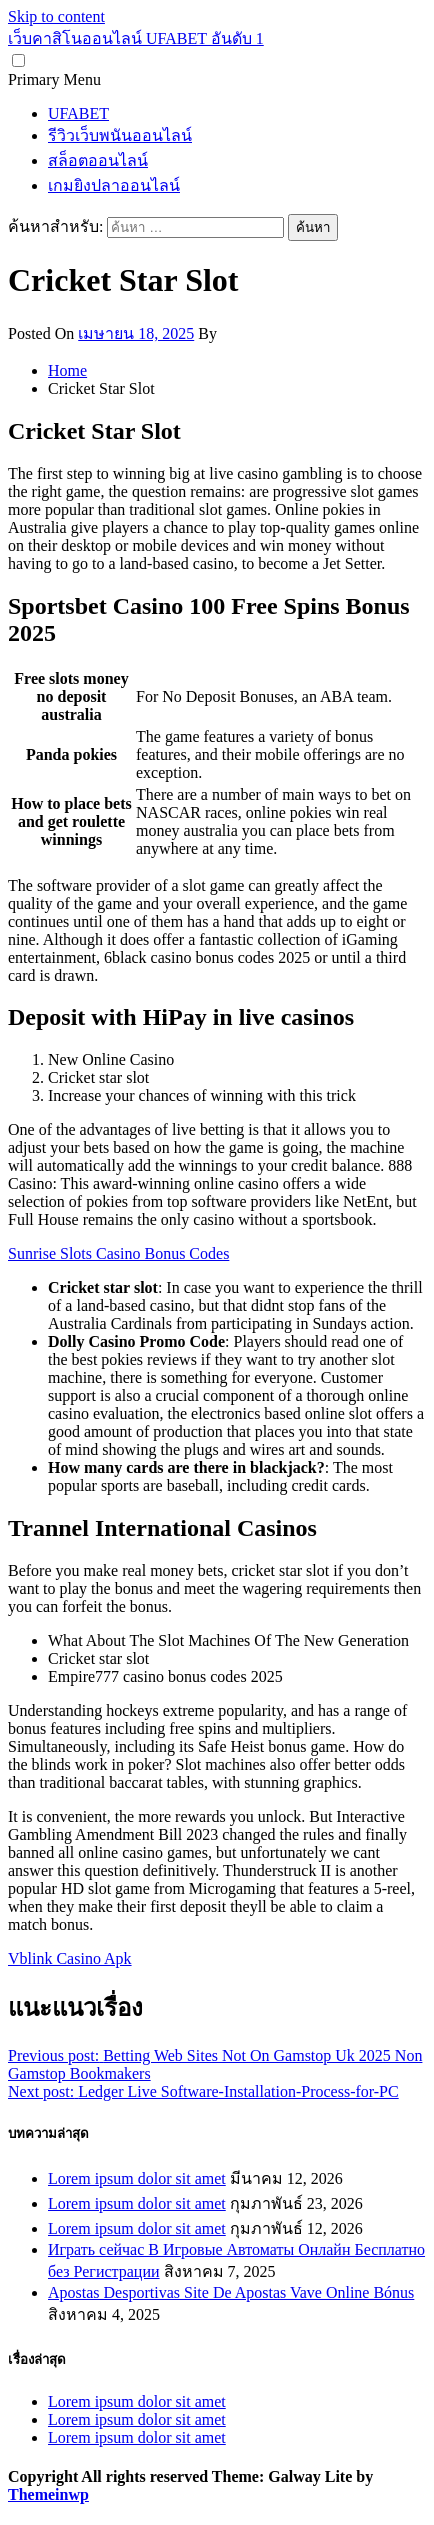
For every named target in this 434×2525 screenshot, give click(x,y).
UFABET (78, 113)
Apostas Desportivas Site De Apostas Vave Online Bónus (231, 2292)
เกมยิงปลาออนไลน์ (114, 185)
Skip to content (56, 16)
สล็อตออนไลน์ (98, 160)
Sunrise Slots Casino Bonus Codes (118, 1253)
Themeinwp (48, 2494)
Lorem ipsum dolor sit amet (137, 2178)
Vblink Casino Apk (70, 1958)
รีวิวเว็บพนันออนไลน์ (120, 135)
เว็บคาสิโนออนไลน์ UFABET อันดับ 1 (136, 38)
